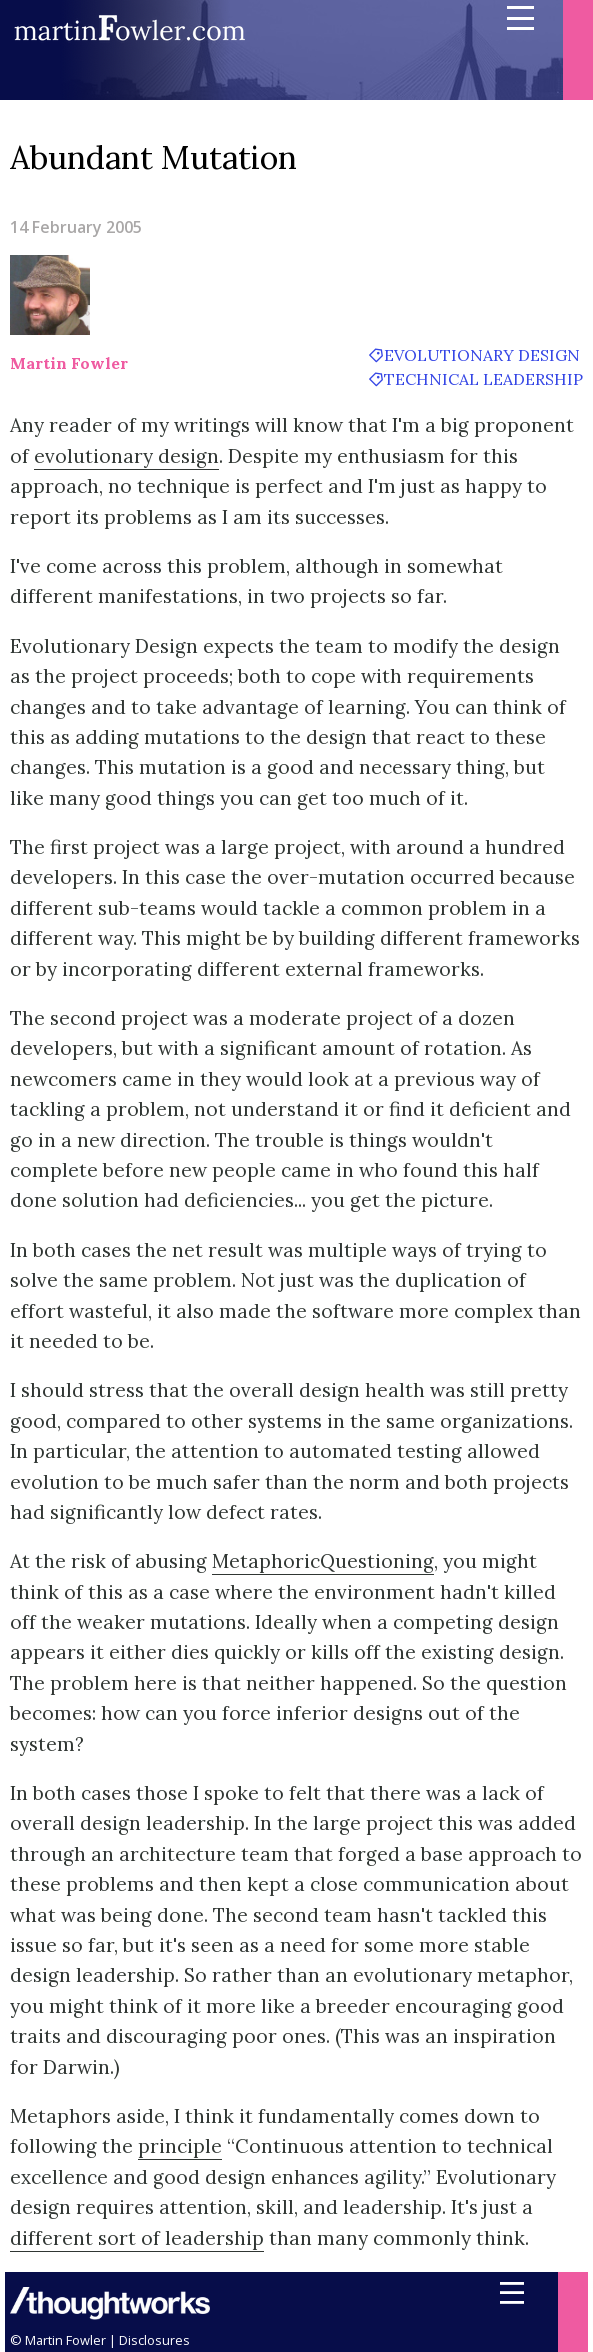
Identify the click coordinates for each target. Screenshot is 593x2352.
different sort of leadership (137, 2238)
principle (180, 2146)
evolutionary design (482, 355)
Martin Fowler (69, 363)
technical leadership (483, 379)
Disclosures (154, 2340)
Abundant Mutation (153, 157)
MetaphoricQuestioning (323, 1561)
